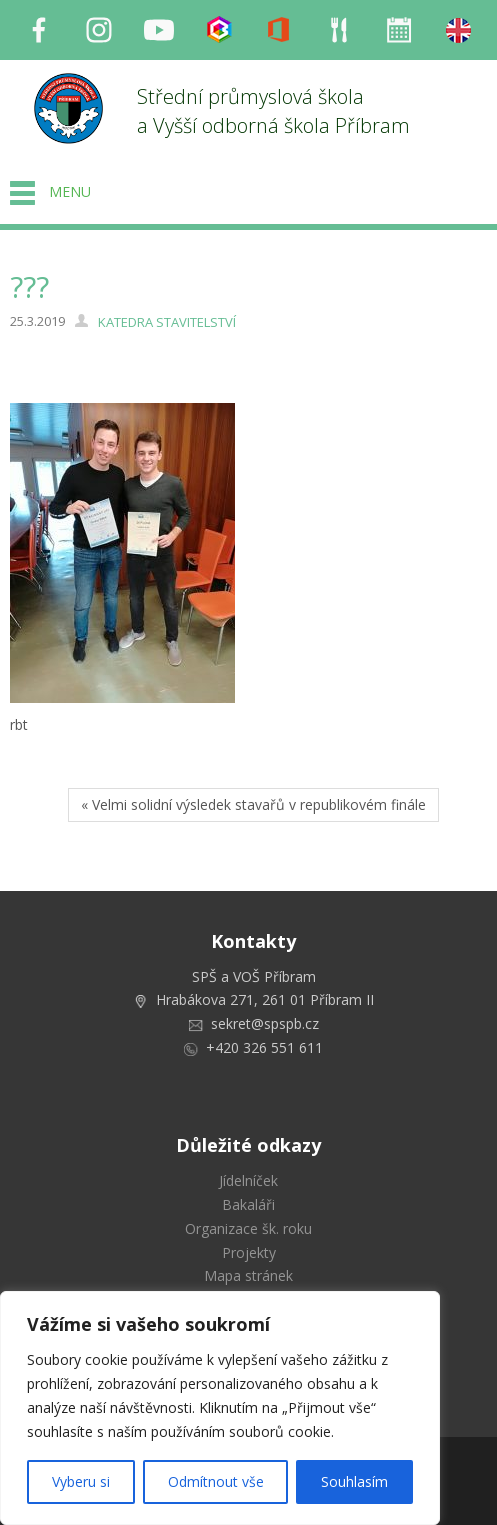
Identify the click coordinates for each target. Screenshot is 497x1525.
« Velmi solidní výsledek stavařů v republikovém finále (253, 804)
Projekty (249, 1252)
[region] (220, 1408)
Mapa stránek (248, 1275)
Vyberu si (81, 1481)
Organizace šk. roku (248, 1228)
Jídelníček (248, 1180)
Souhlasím (354, 1481)
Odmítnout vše (216, 1481)
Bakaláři (248, 1204)
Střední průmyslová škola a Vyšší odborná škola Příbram (273, 111)
